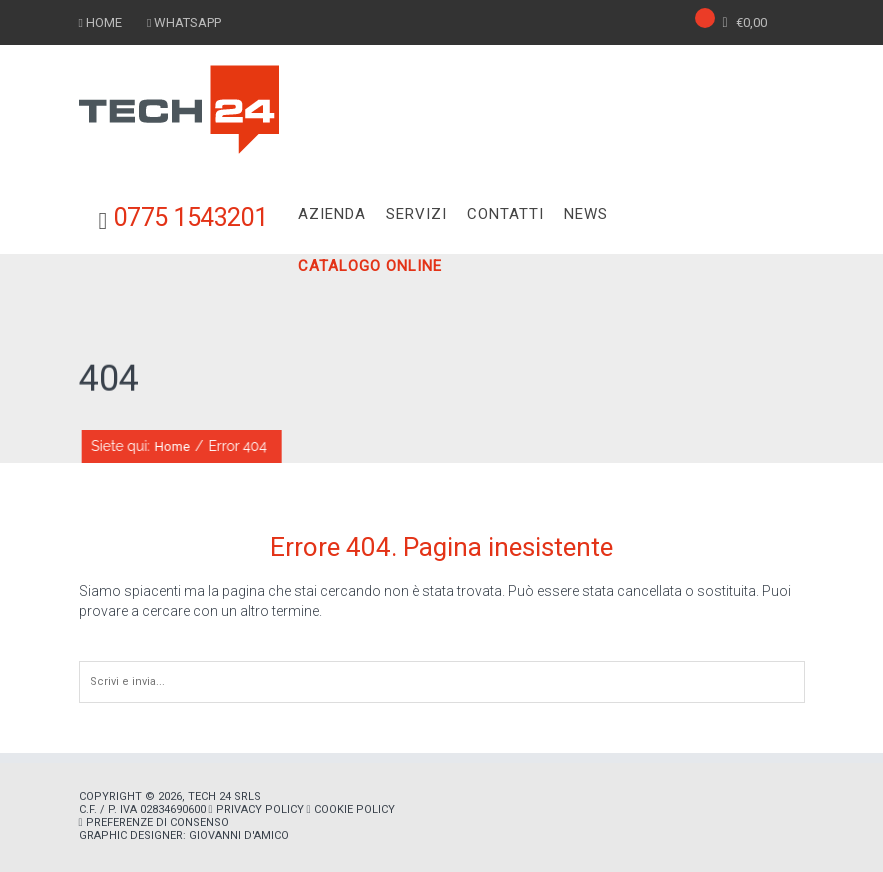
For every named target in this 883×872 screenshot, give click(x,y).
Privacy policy (260, 809)
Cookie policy (354, 809)
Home (173, 446)
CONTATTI (505, 214)
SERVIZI (416, 214)
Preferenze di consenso (157, 822)
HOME (104, 22)
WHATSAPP (187, 22)
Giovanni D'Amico (239, 835)
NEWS (586, 214)
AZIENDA (332, 214)
